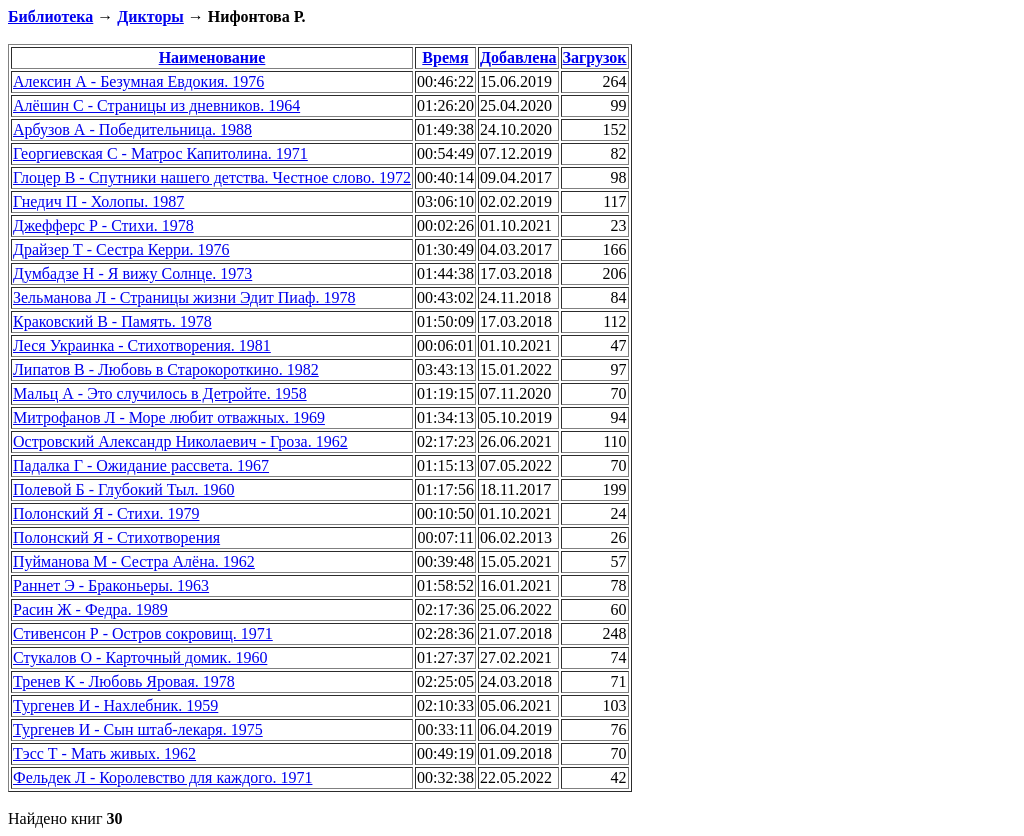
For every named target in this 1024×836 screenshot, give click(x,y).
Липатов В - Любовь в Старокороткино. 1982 (166, 369)
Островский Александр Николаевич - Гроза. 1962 (180, 441)
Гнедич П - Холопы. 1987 (98, 201)
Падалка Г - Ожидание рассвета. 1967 (141, 465)
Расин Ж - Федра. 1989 (90, 609)
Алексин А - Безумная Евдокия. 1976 (138, 81)
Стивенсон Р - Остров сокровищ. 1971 (143, 633)
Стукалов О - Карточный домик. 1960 (140, 657)
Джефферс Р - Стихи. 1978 (103, 225)
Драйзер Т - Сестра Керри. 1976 (121, 249)
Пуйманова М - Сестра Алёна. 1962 (134, 561)
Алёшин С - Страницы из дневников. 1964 (156, 105)
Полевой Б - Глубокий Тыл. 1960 (124, 489)
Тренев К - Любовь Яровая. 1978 (124, 681)
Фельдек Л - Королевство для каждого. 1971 (162, 777)
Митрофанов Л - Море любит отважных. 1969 (169, 417)
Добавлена (518, 57)
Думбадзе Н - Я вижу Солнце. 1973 (132, 273)
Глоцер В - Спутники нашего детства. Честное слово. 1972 (212, 177)
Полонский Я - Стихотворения (116, 537)
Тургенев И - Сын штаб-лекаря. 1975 (138, 729)
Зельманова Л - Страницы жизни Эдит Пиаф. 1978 (184, 297)
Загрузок (595, 57)
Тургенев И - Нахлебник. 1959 (115, 705)
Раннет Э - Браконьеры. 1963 (111, 585)
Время (445, 57)
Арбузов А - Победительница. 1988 (132, 129)
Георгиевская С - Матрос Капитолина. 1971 (160, 153)
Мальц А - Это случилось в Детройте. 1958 (160, 393)
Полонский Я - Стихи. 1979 (106, 513)
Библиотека (50, 16)
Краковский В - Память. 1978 (112, 321)
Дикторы (150, 16)
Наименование (212, 57)
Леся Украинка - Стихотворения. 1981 (142, 345)
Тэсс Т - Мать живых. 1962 (104, 753)
